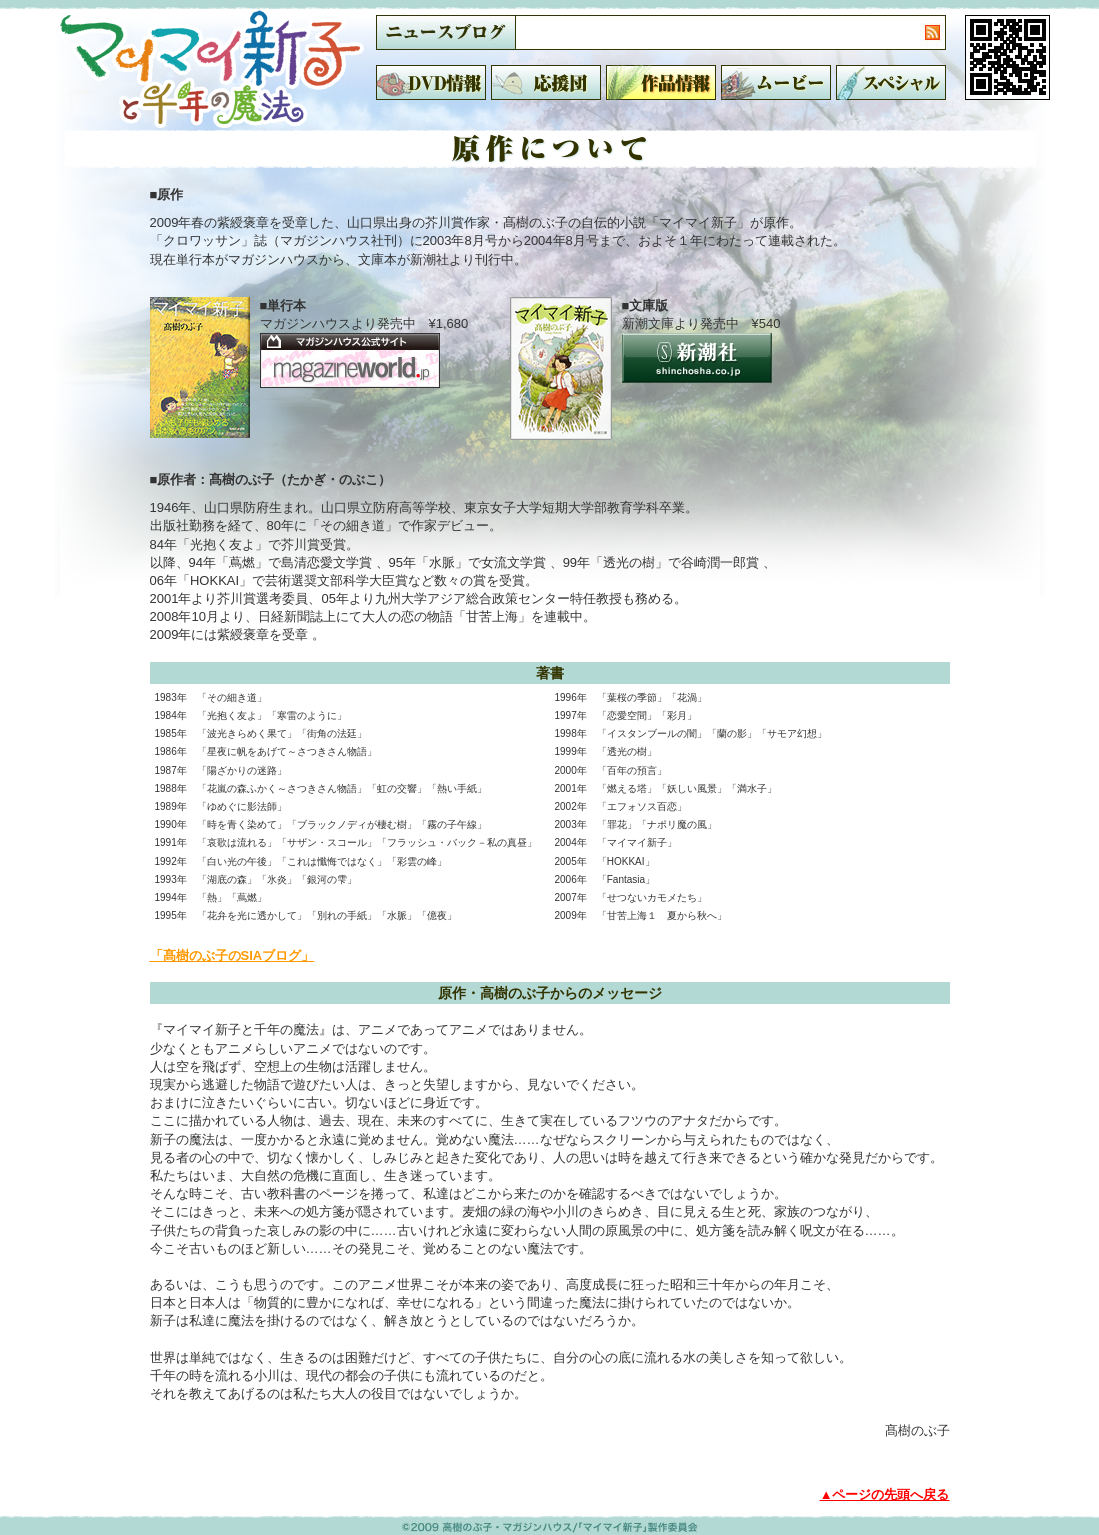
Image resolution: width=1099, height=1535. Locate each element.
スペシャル (891, 82)
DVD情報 (431, 82)
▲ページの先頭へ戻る (885, 1494)
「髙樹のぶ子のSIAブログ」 (232, 955)
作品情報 (661, 82)
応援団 (546, 82)
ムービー (776, 82)
